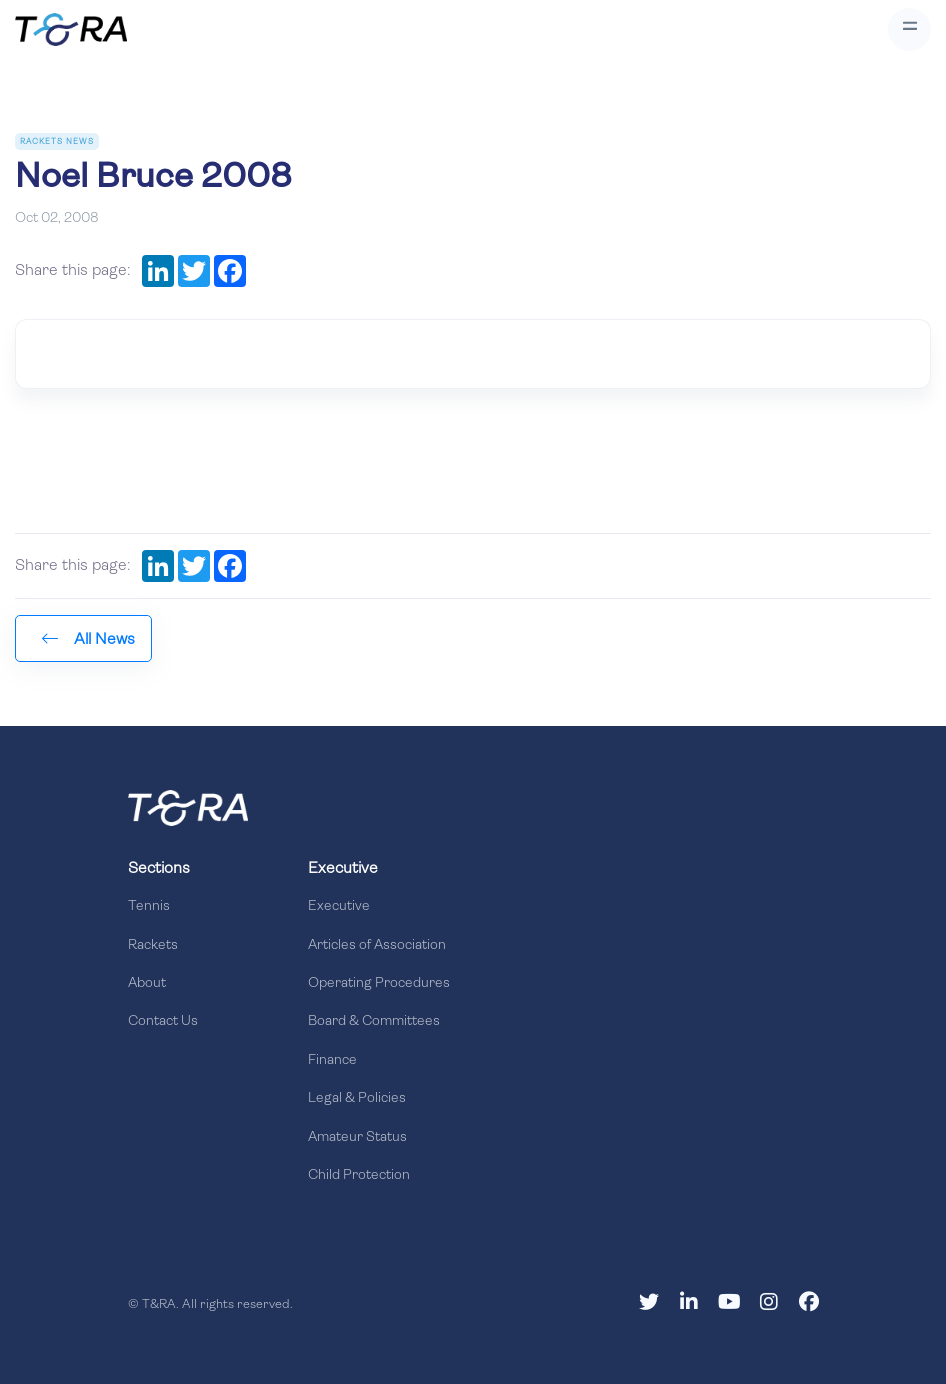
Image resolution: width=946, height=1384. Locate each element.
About (147, 983)
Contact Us (163, 1021)
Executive (339, 906)
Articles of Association (377, 945)
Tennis (149, 906)
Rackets (153, 945)
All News (88, 639)
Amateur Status (357, 1137)
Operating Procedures (379, 983)
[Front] (188, 808)
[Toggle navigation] (909, 29)
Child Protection (359, 1175)
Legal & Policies (357, 1098)
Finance (332, 1060)
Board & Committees (374, 1021)
